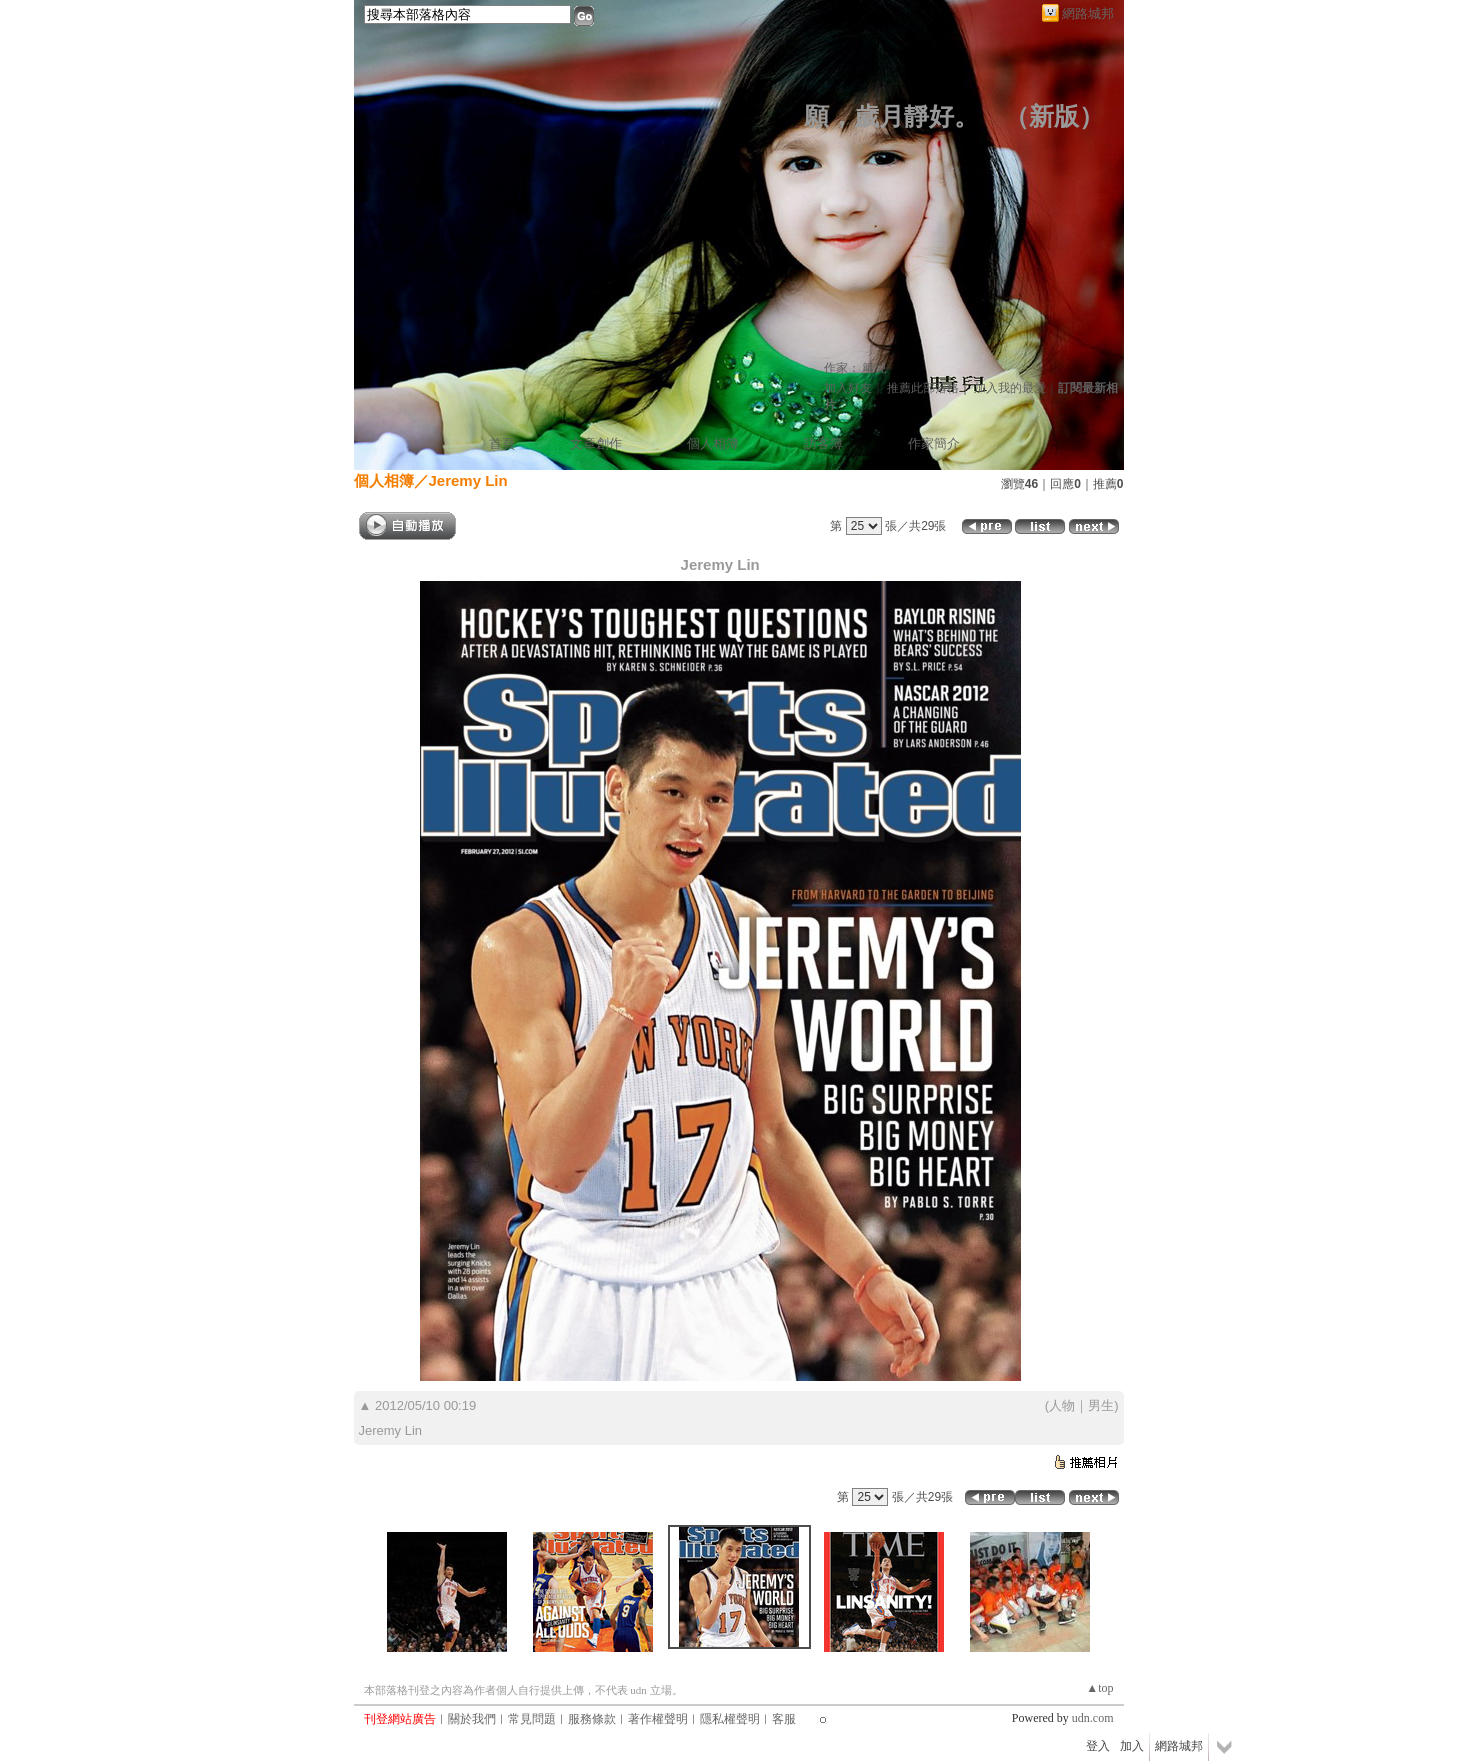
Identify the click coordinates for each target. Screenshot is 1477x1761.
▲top (1099, 1688)
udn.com (1093, 1718)
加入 (1132, 1746)
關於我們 (472, 1719)
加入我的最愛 (1010, 388)
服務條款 (592, 1719)
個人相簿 (713, 443)
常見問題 (532, 1719)
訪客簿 (823, 443)
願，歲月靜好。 (891, 116)
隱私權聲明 (730, 1719)
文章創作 (596, 443)
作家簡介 (934, 443)
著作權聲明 (658, 1719)
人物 (1062, 1405)
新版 (1054, 116)
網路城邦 (1088, 13)
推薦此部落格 (923, 388)
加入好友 (848, 388)
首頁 (502, 443)
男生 (1101, 1405)
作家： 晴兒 (855, 368)
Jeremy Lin (468, 480)
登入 (1098, 1746)
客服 (784, 1719)
